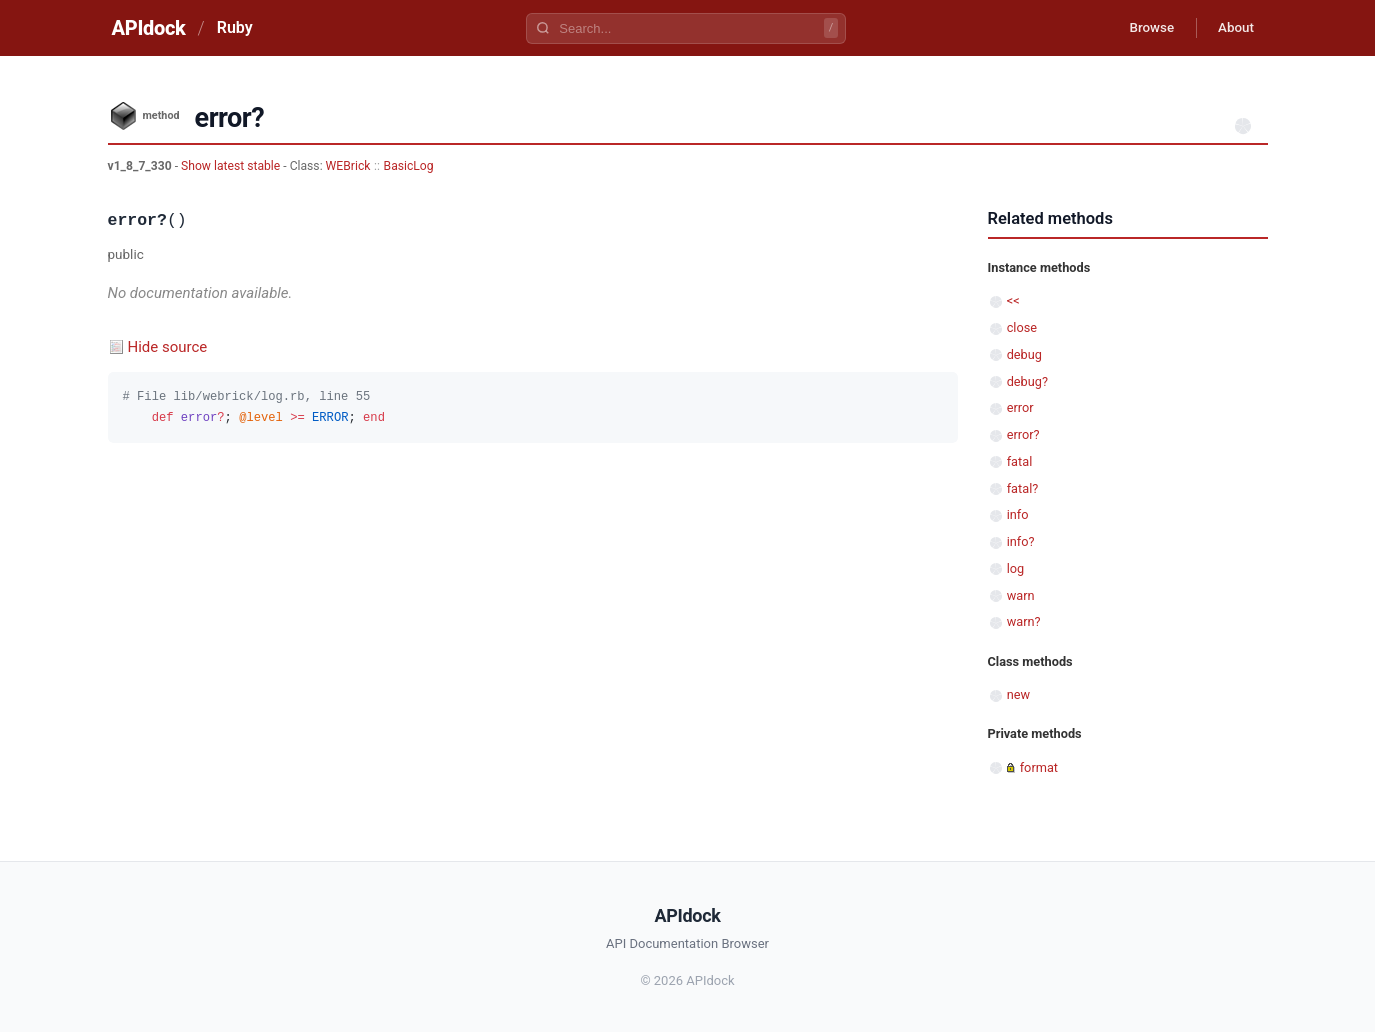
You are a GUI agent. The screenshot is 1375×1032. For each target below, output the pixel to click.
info (1018, 514)
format (1039, 767)
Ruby (235, 27)
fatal (1020, 461)
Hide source (168, 347)
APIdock (149, 28)
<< (1013, 300)
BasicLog (409, 166)
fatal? (1023, 488)
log (1016, 568)
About (1233, 28)
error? (1023, 434)
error (1020, 407)
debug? (1027, 381)
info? (1021, 541)
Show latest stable (232, 166)
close (1022, 327)
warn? (1024, 621)
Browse (1141, 28)
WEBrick (348, 166)
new (1018, 694)
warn (1021, 595)
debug (1024, 354)
